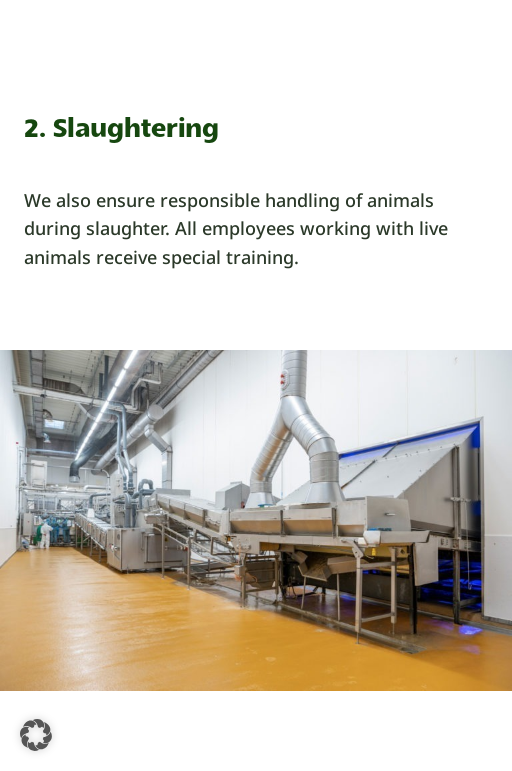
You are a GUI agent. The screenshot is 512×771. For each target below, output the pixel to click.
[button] (36, 735)
